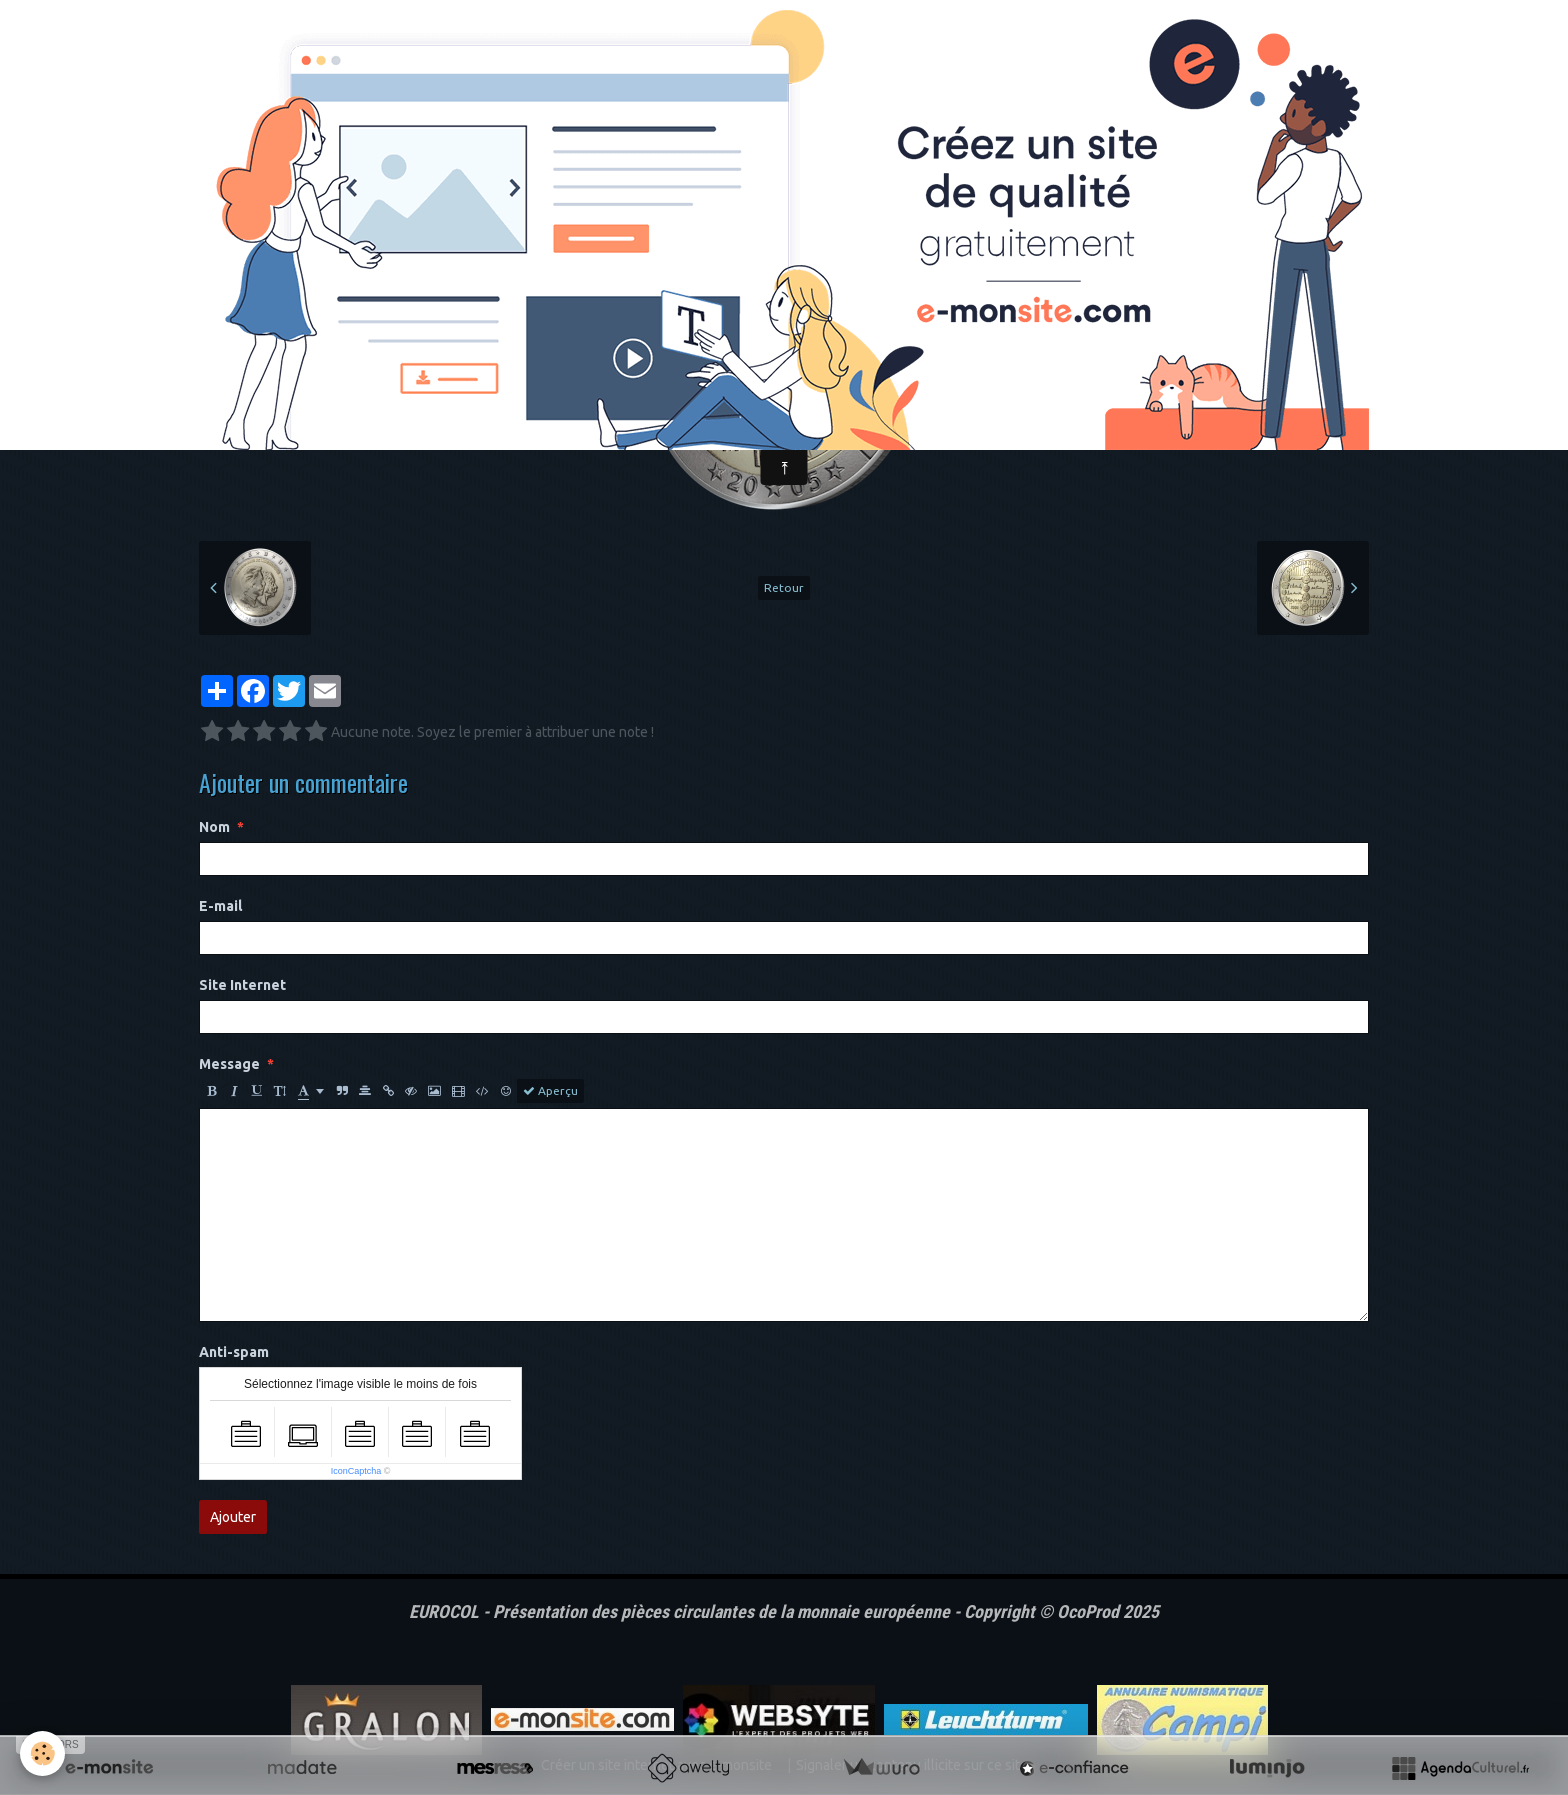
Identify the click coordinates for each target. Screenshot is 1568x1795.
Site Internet (242, 985)
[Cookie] (42, 1753)
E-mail (220, 906)
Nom (214, 827)
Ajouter (233, 1517)
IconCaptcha (356, 1471)
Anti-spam (234, 1352)
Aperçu (550, 1091)
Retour (784, 587)
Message (229, 1064)
